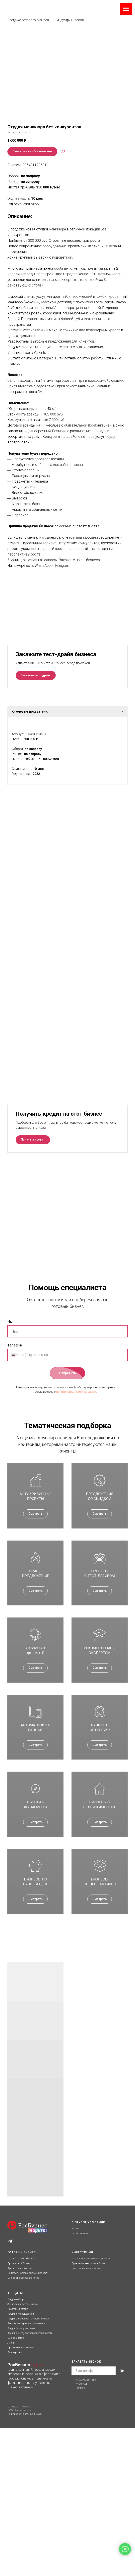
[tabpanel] (67, 751)
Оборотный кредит (17, 2309)
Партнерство (14, 2352)
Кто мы (76, 2228)
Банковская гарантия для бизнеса (26, 2323)
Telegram (80, 2387)
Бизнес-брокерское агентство (23, 2277)
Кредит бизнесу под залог (21, 2328)
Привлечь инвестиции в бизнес (89, 2263)
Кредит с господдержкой (20, 2313)
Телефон (14, 1345)
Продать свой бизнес (18, 2263)
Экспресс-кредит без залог (21, 2304)
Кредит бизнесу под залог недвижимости (29, 2333)
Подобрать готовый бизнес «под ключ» (28, 2273)
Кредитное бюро (16, 2299)
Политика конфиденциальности (24, 2414)
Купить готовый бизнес (20, 2268)
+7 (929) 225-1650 (86, 2379)
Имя (10, 1321)
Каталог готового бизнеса (21, 2258)
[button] (32, 151)
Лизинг (11, 2342)
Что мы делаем (80, 2233)
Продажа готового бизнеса (28, 20)
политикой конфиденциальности (78, 1391)
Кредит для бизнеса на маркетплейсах (28, 2318)
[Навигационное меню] (126, 9)
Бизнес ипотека (15, 2338)
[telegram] (9, 2241)
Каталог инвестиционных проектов (91, 2258)
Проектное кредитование (20, 2347)
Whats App (82, 2383)
